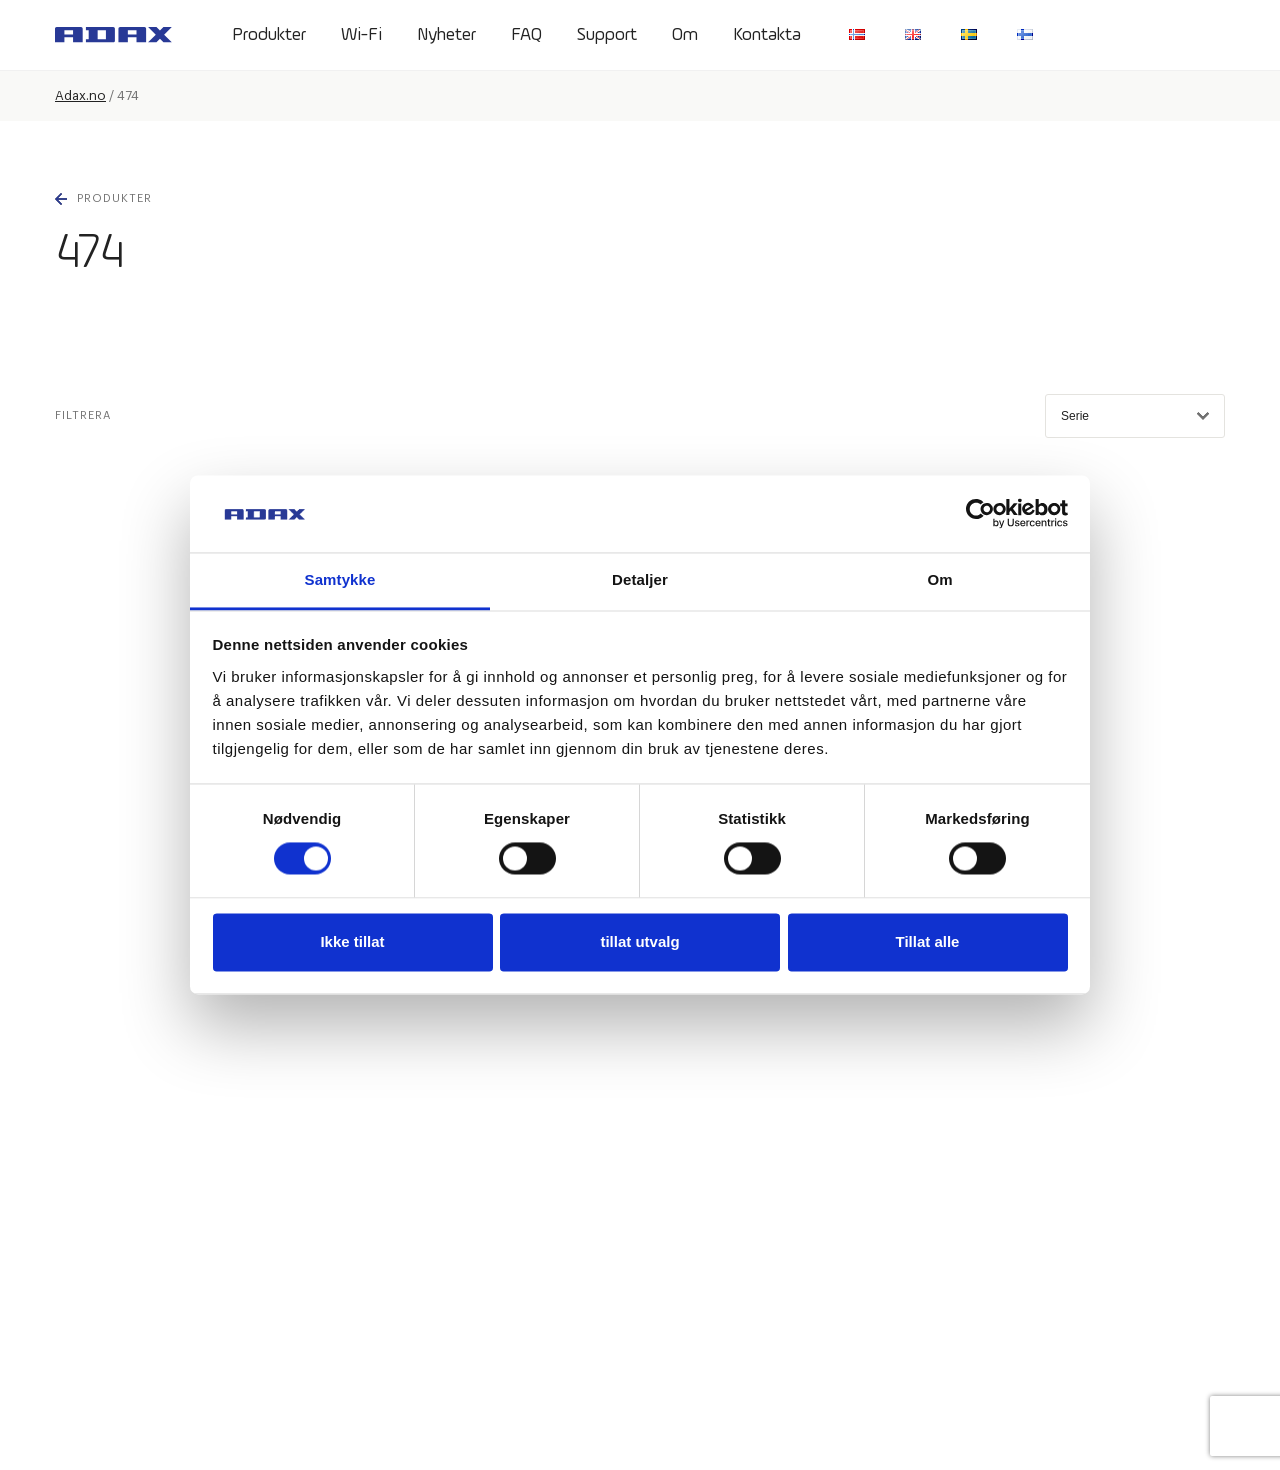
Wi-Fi (361, 35)
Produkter (269, 35)
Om (685, 35)
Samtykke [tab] (340, 579)
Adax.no (80, 95)
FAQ (526, 35)
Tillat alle (928, 941)
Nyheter (446, 35)
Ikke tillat (352, 941)
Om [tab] (939, 579)
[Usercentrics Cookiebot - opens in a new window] (980, 514)
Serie (1135, 416)
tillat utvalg (639, 941)
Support (607, 35)
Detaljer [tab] (640, 579)
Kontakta (767, 35)
